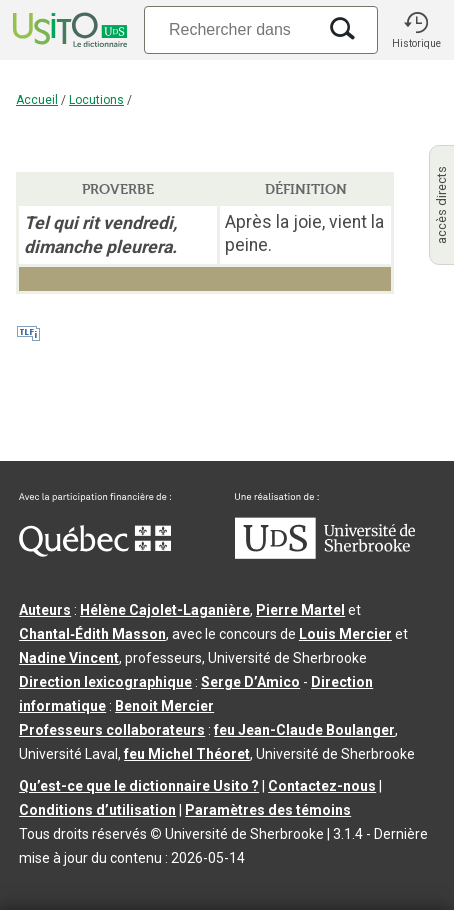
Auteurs (45, 610)
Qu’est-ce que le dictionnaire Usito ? (139, 786)
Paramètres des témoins (268, 810)
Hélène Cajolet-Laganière (165, 610)
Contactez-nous (322, 786)
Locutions (96, 100)
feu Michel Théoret (187, 754)
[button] (416, 30)
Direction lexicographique (105, 682)
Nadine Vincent (69, 658)
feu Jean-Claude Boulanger (304, 730)
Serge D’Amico (250, 682)
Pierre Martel (300, 610)
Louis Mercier (345, 634)
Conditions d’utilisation (97, 810)
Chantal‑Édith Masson (92, 634)
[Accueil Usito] (68, 30)
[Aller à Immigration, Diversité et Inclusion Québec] (95, 552)
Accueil (37, 100)
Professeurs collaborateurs (112, 730)
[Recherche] (230, 29)
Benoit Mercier (164, 706)
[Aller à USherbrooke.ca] (325, 554)
